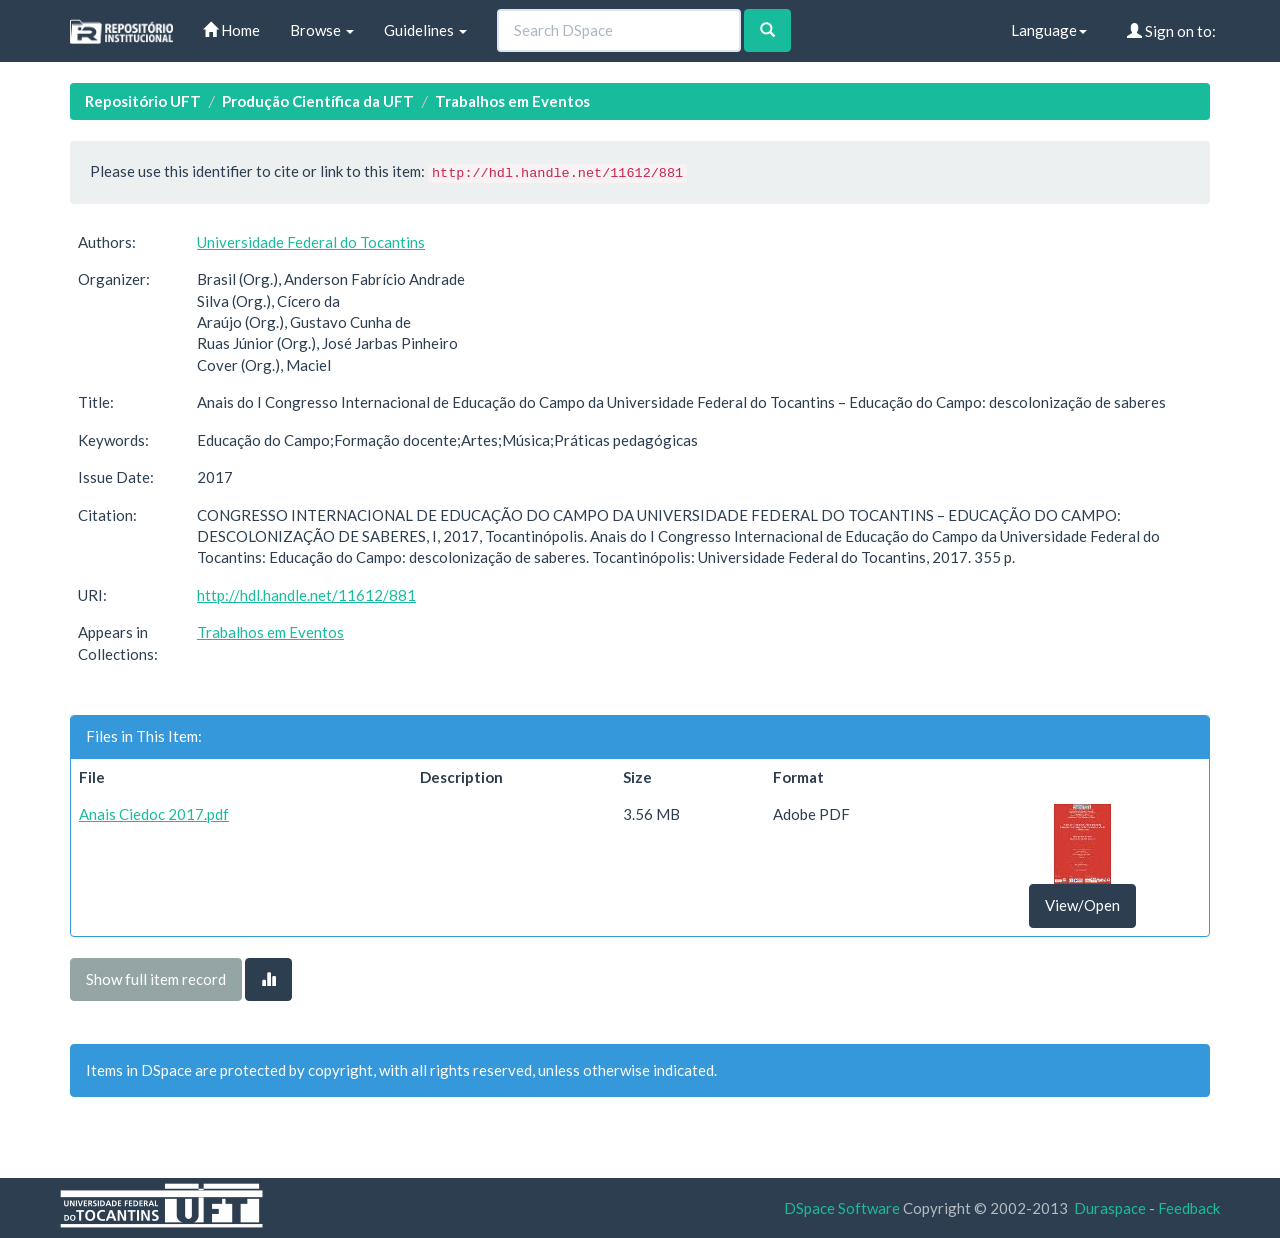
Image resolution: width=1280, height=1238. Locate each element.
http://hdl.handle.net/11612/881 (306, 595)
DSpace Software (842, 1208)
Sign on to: (1171, 31)
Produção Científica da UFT (318, 101)
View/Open (1082, 905)
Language (1049, 30)
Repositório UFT (143, 101)
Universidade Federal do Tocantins (311, 242)
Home (231, 30)
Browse (322, 30)
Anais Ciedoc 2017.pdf (154, 814)
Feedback (1189, 1208)
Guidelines (425, 30)
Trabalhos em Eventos (512, 101)
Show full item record (156, 979)
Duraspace (1110, 1208)
